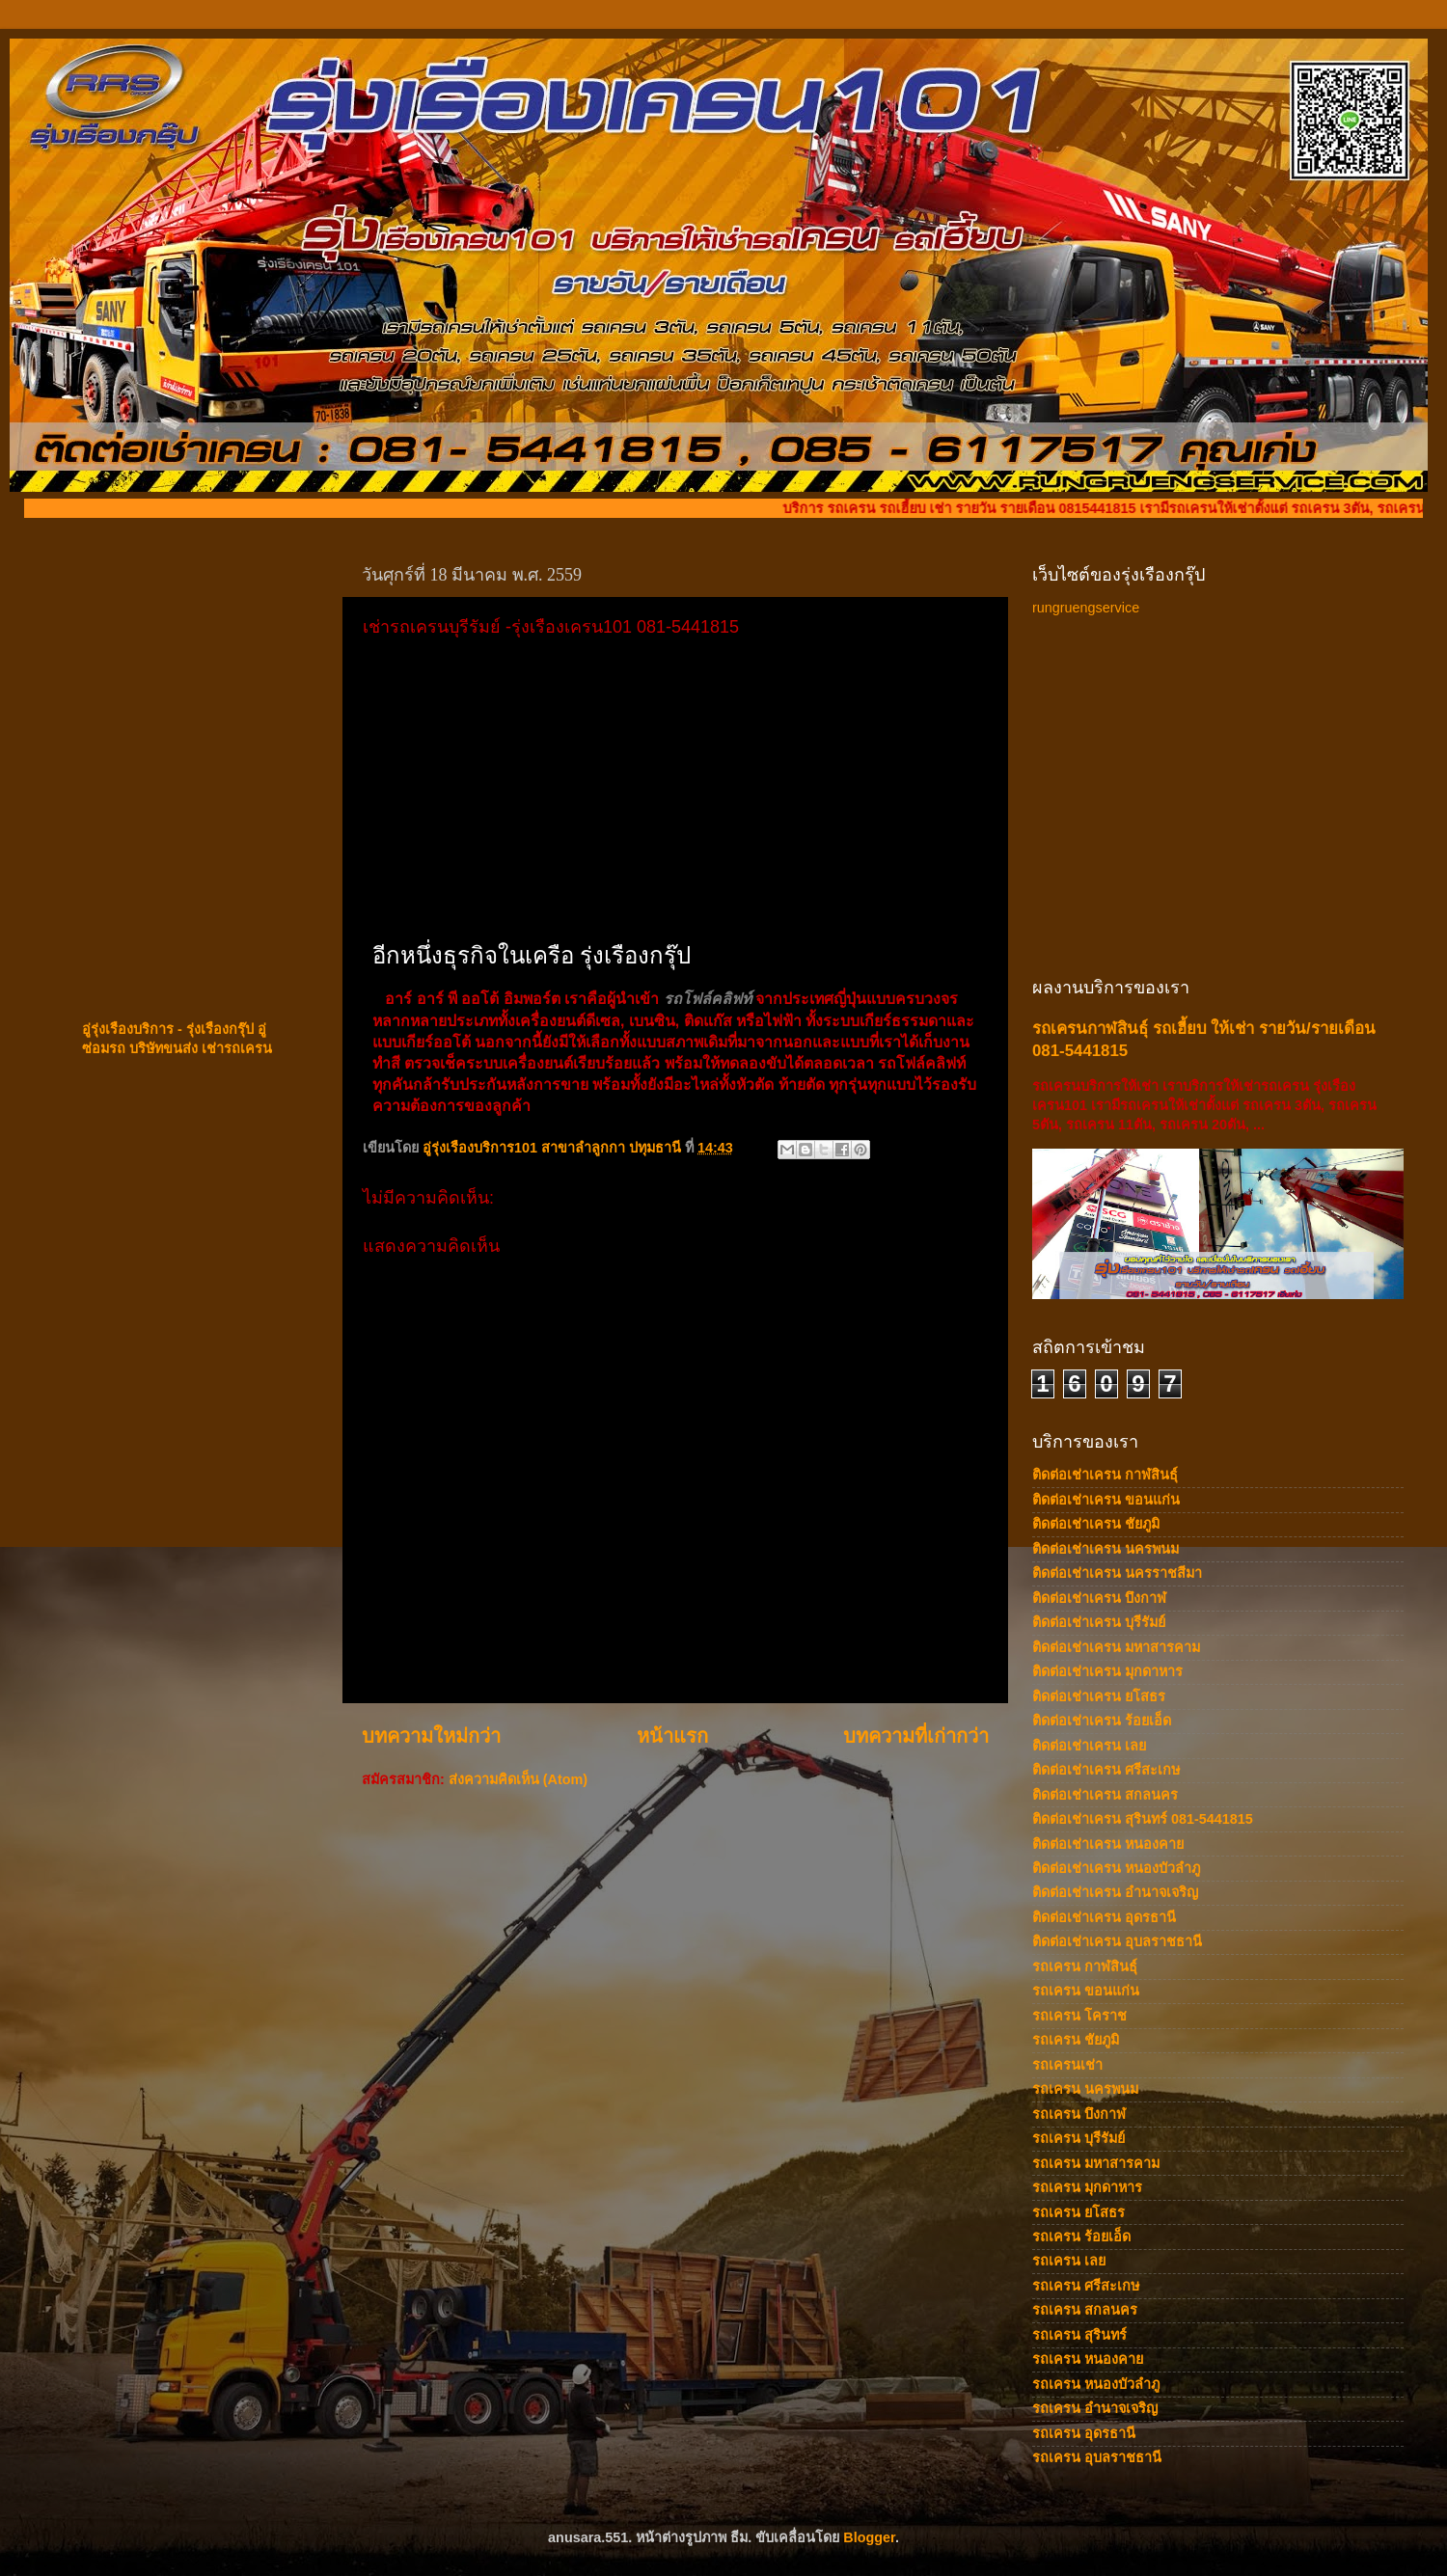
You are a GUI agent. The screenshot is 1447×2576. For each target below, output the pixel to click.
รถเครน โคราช (1079, 2015)
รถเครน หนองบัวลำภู (1096, 2384)
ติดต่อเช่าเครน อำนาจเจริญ (1115, 1892)
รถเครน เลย (1069, 2260)
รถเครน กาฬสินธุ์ (1084, 1966)
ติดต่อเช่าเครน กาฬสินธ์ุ (1105, 1474)
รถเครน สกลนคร (1084, 2310)
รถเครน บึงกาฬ (1079, 2114)
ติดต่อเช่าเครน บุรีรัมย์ (1098, 1622)
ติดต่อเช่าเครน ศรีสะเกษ (1106, 1769)
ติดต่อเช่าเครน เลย (1089, 1745)
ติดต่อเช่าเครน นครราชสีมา (1117, 1573)
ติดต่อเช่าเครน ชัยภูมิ (1096, 1524)
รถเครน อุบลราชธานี (1096, 2457)
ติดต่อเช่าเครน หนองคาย (1108, 1844)
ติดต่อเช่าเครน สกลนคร (1105, 1795)
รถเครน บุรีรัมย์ (1078, 2138)
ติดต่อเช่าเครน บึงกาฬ (1099, 1598)
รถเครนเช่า (1067, 2065)
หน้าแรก (672, 1736)
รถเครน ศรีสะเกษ (1085, 2285)
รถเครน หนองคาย (1087, 2359)
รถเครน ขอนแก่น (1085, 1990)
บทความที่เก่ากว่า (916, 1736)
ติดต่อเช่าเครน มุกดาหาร (1107, 1671)
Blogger (869, 2537)
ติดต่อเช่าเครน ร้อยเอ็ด (1101, 1720)
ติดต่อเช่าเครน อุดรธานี (1104, 1917)
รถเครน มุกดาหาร (1087, 2187)
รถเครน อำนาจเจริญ (1095, 2408)
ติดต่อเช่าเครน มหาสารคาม (1116, 1647)
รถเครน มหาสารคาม (1096, 2163)
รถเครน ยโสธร (1078, 2212)
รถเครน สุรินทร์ (1079, 2335)
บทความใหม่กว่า (431, 1736)
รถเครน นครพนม (1085, 2089)
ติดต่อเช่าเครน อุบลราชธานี (1117, 1941)
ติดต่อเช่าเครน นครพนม (1105, 1549)
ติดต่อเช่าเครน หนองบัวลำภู (1116, 1868)
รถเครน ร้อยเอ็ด (1081, 2236)
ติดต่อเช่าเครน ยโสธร (1098, 1696)
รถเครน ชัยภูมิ (1075, 2039)
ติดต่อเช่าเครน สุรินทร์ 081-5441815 (1142, 1819)
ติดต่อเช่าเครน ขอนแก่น (1106, 1499)
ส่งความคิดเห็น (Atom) (518, 1779)
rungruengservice (1085, 607)
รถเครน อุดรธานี (1083, 2433)
